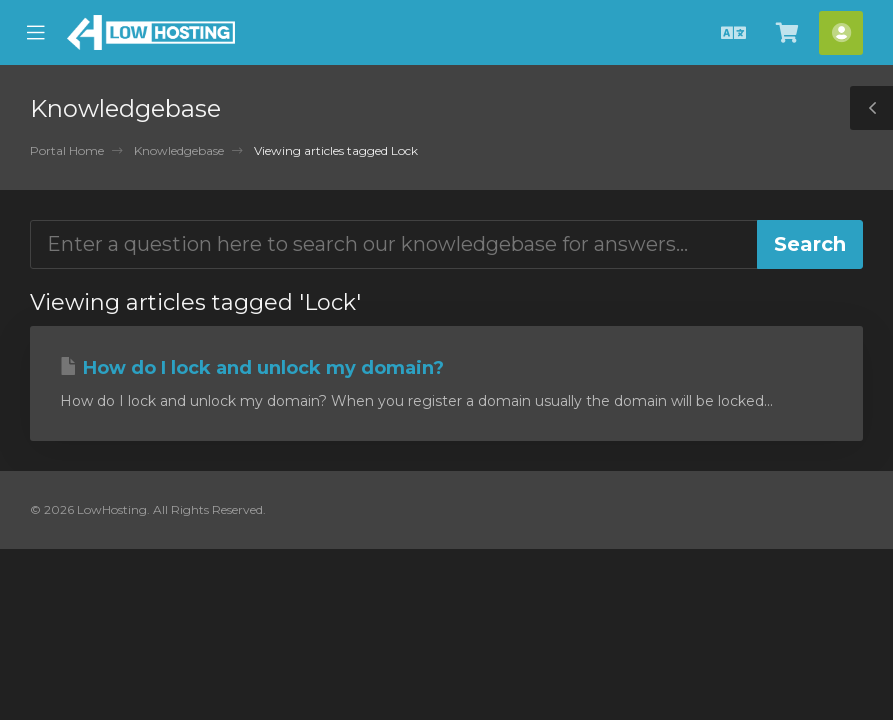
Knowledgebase (179, 150)
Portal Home (67, 150)
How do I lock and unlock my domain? (252, 368)
